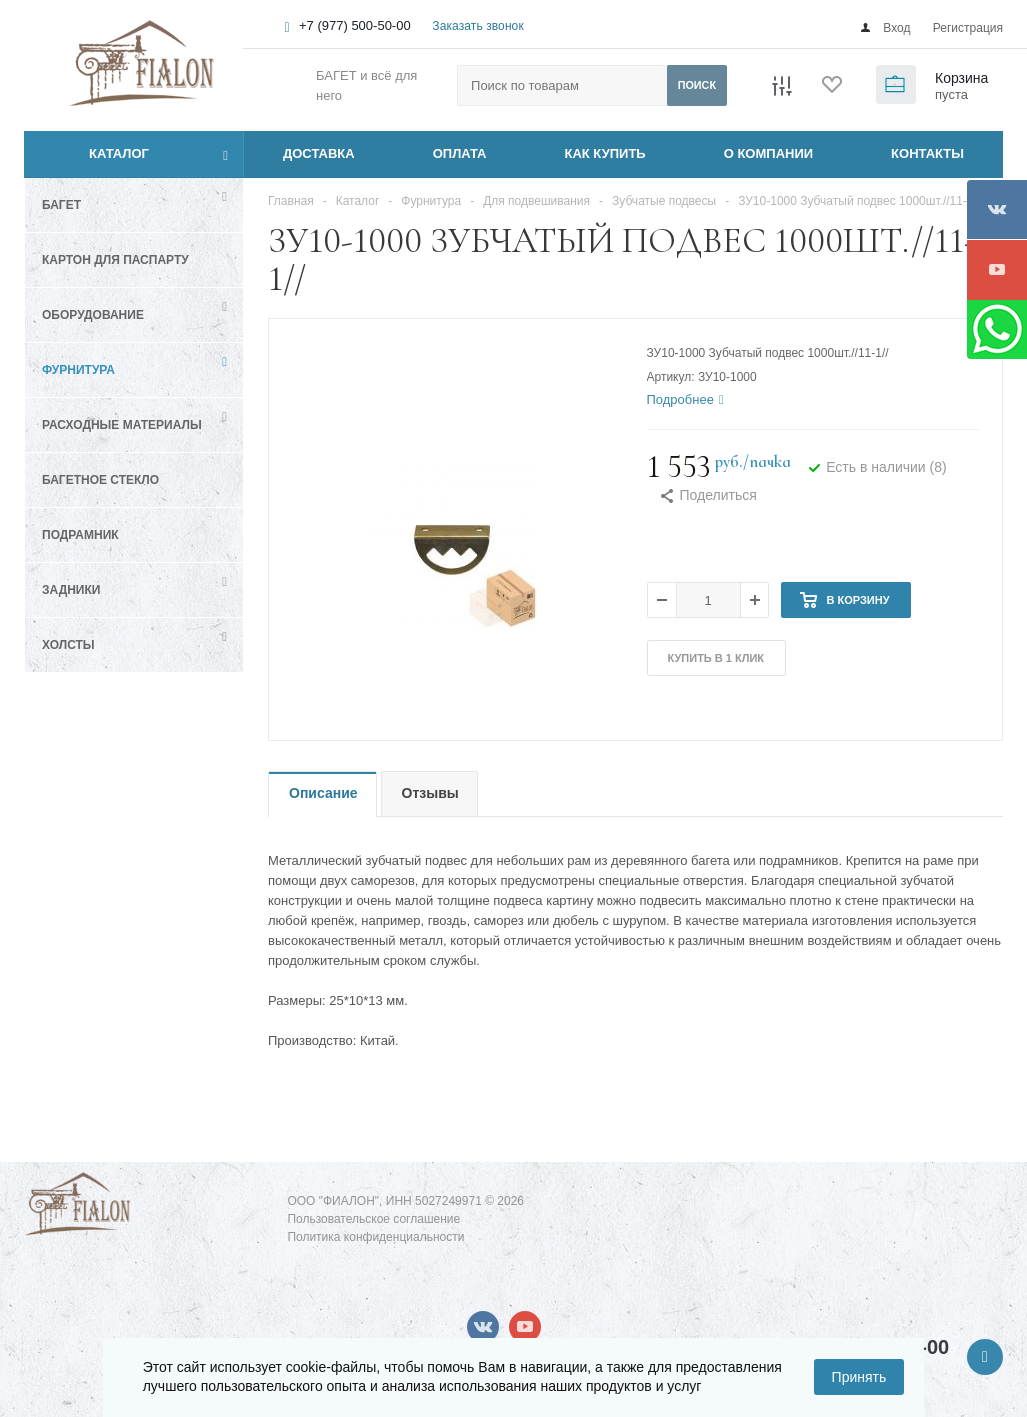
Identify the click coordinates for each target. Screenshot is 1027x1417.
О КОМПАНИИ (768, 153)
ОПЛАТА (460, 153)
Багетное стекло (100, 480)
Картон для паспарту (115, 260)
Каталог (96, 154)
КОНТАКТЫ (927, 153)
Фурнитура (78, 370)
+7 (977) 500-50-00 (355, 25)
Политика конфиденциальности (375, 1237)
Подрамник (80, 535)
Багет (61, 205)
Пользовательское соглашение (373, 1219)
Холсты (68, 645)
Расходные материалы (122, 425)
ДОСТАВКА (319, 153)
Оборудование (93, 315)
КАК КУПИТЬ (605, 153)
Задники (71, 590)
